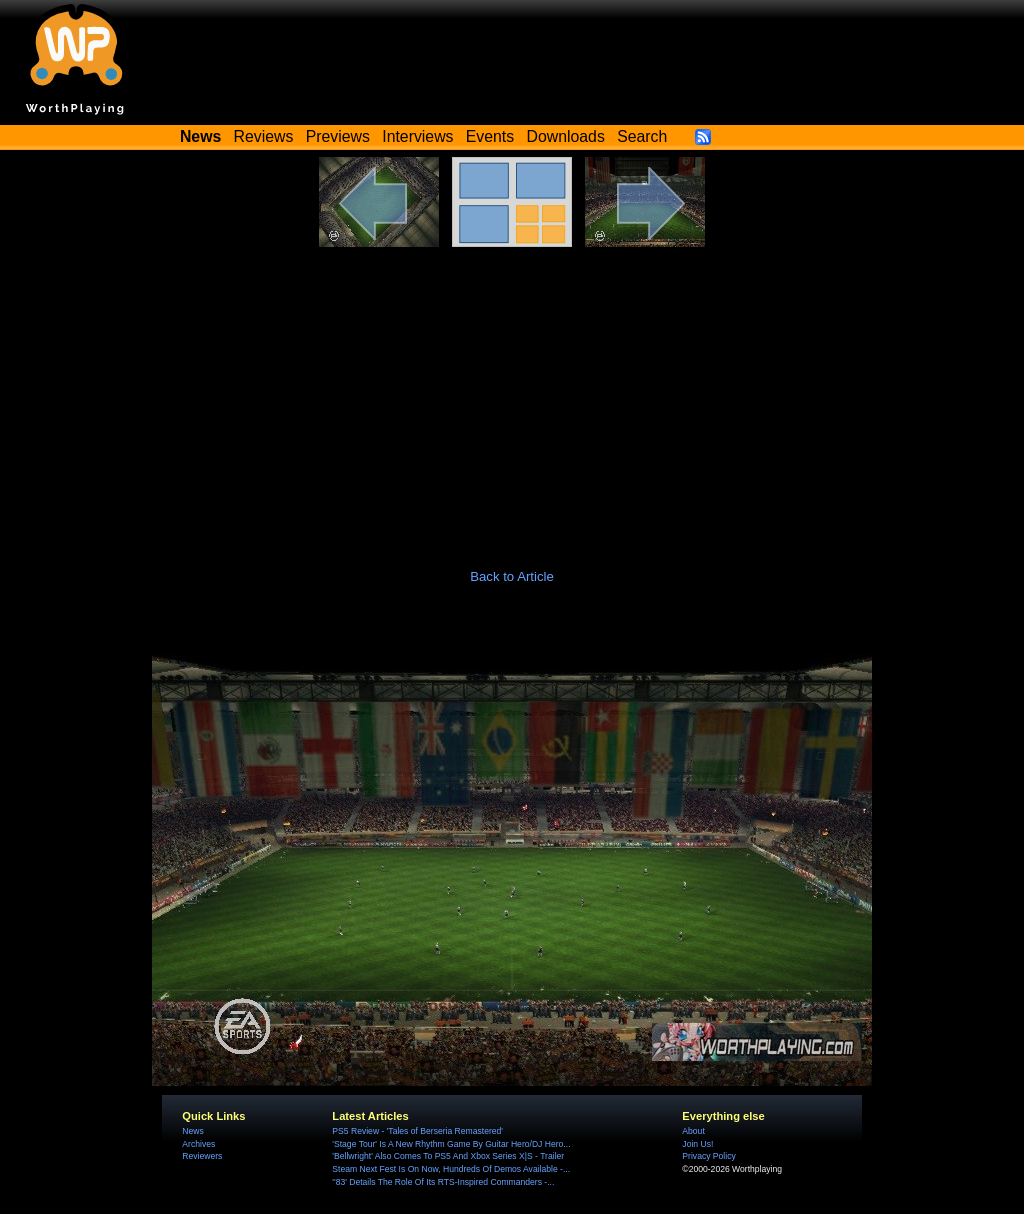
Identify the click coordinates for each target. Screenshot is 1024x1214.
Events (490, 136)
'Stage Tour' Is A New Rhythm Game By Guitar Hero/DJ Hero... (451, 1144)
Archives (198, 1144)
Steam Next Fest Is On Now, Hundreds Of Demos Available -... (451, 1169)
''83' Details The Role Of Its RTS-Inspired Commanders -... (443, 1182)
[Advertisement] (512, 397)
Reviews (264, 136)
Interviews (417, 136)
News (192, 1131)
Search (642, 136)
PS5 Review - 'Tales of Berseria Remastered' (417, 1131)
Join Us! (697, 1144)
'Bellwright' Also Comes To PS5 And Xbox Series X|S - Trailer (448, 1156)
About (693, 1131)
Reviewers (202, 1156)
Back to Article (512, 576)
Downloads (566, 136)
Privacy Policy (708, 1156)
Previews (338, 136)
